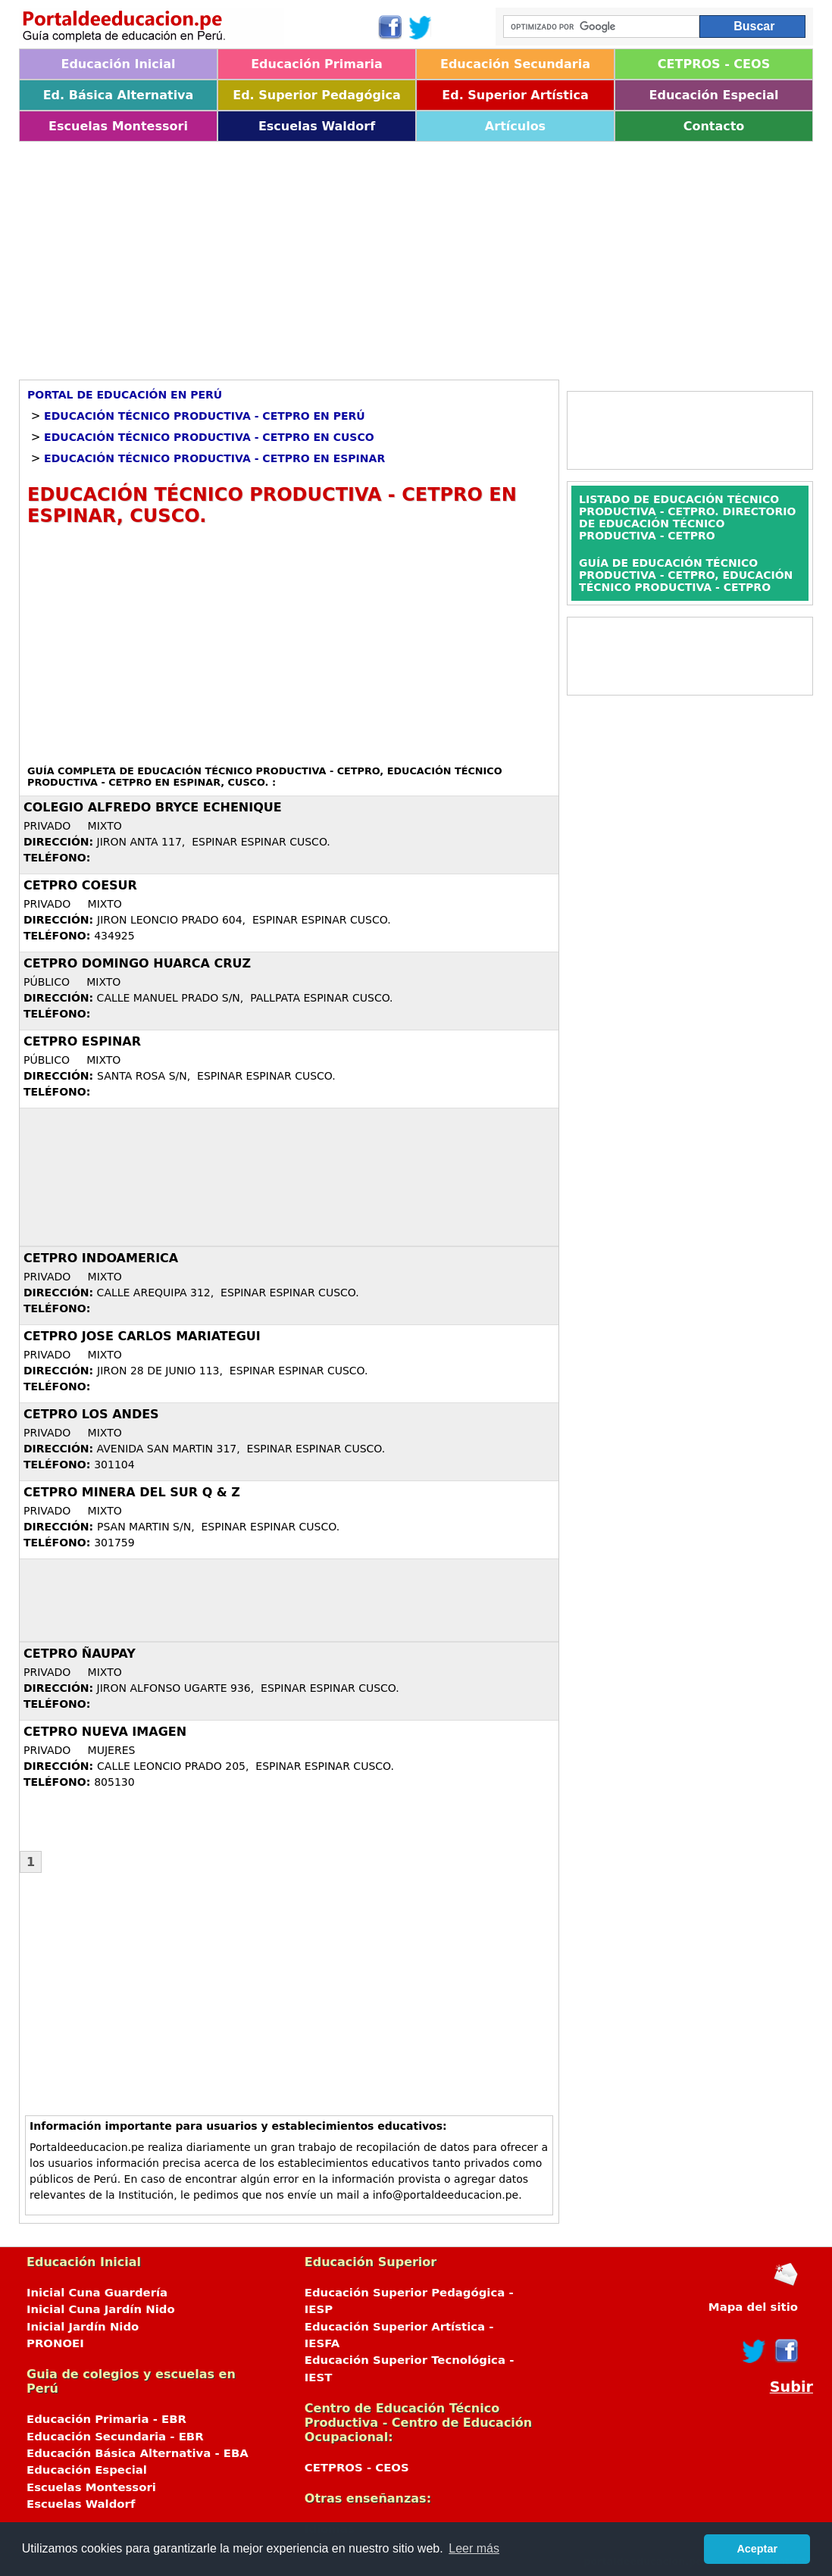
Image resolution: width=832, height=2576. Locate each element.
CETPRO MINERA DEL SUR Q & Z (131, 1492)
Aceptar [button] (757, 2549)
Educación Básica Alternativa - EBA (138, 2453)
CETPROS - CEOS (714, 64)
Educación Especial (714, 95)
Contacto (714, 126)
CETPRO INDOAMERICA (100, 1258)
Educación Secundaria (515, 64)
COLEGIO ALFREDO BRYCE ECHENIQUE (152, 807)
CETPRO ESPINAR (82, 1041)
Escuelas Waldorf (316, 126)
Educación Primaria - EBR (106, 2419)
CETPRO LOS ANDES (91, 1414)
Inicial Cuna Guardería (97, 2292)
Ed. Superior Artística (515, 95)
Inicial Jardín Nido (83, 2327)
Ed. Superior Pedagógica (317, 95)
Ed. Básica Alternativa (118, 95)
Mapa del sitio (753, 2307)
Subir (791, 2387)
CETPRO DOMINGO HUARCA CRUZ (137, 963)
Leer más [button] (474, 2548)
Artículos (515, 126)
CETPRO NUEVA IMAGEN (104, 1731)
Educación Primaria (317, 64)
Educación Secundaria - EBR (115, 2436)
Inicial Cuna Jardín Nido (101, 2309)
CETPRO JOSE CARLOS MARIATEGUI (142, 1336)
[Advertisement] (416, 255)
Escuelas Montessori (118, 126)
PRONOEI (55, 2343)
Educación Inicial (118, 64)
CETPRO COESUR (80, 885)
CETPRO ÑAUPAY (79, 1653)
